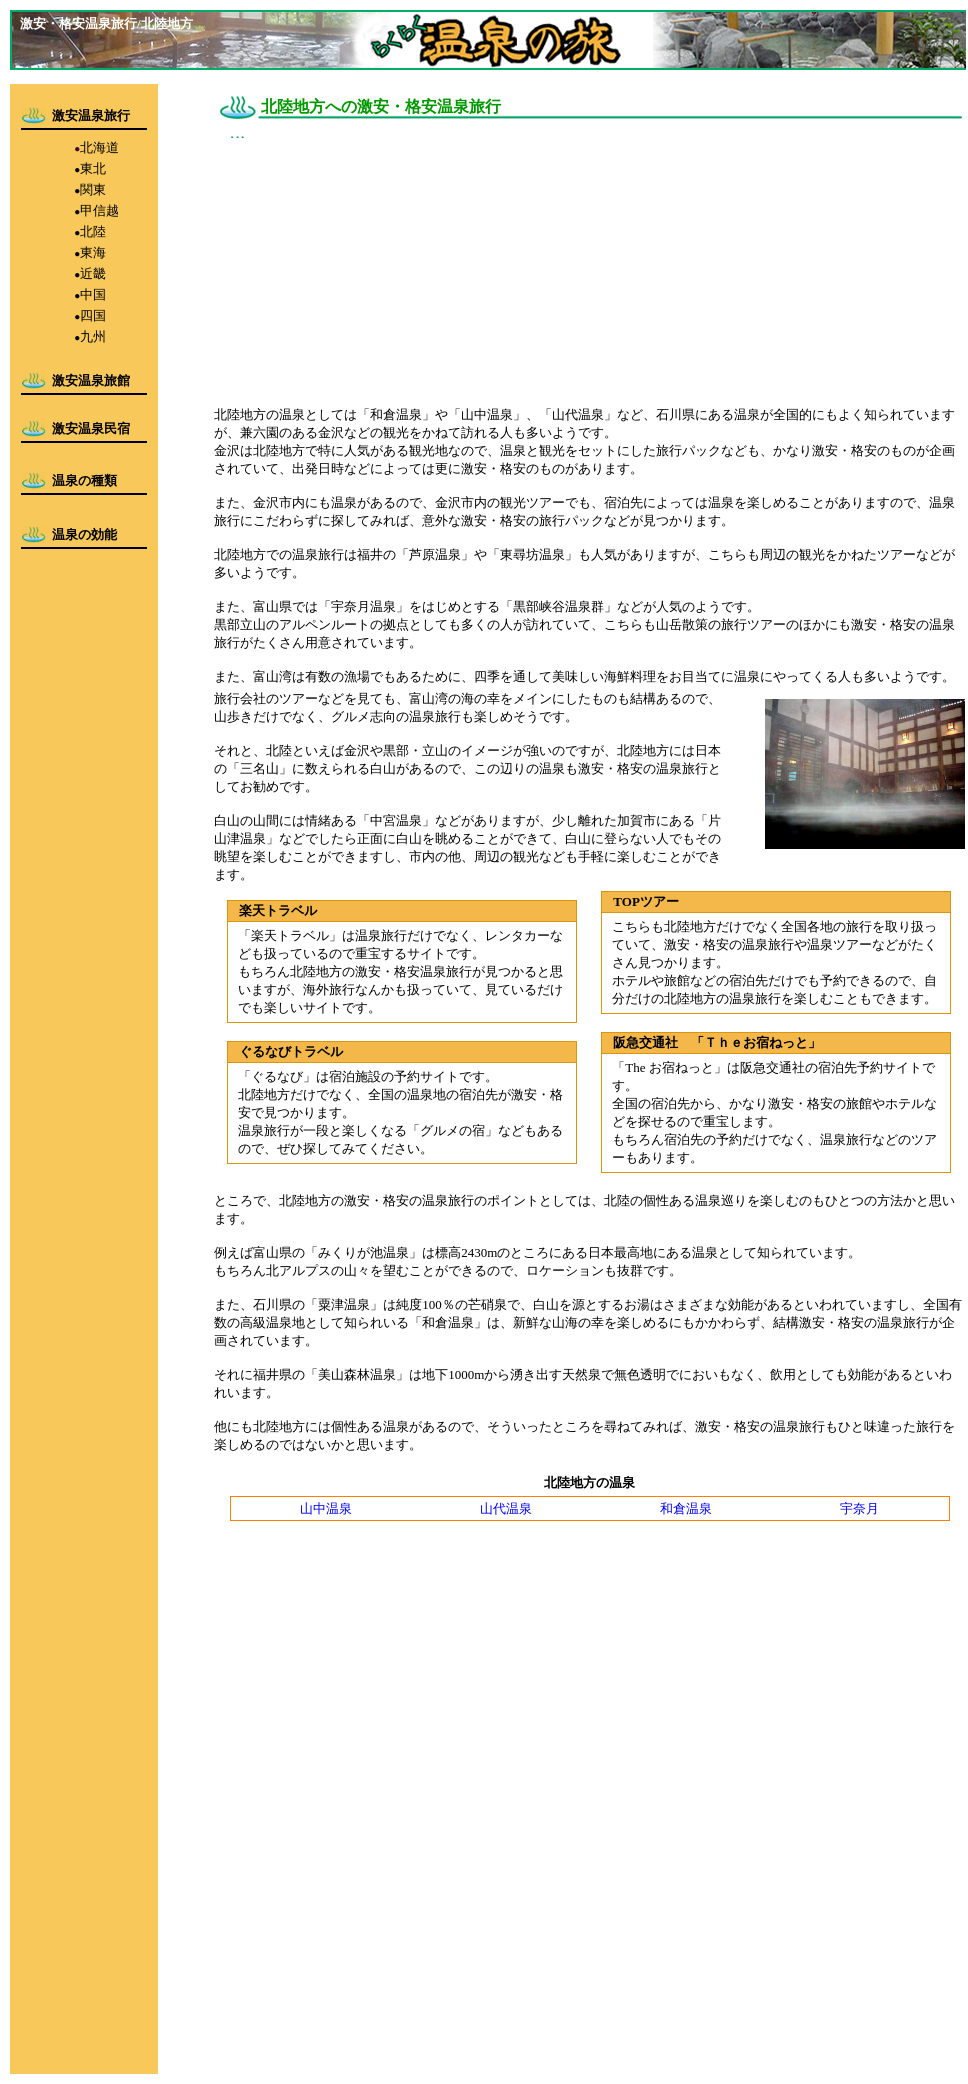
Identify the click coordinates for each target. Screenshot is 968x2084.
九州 (93, 336)
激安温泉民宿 (91, 428)
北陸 (93, 231)
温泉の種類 (84, 480)
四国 (93, 315)
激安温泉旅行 (91, 115)
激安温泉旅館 (91, 380)
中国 (93, 294)
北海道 (99, 147)
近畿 (93, 273)
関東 (93, 189)
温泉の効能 (84, 534)
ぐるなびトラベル (290, 1051)
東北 (93, 168)
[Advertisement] (353, 265)
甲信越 (99, 210)
